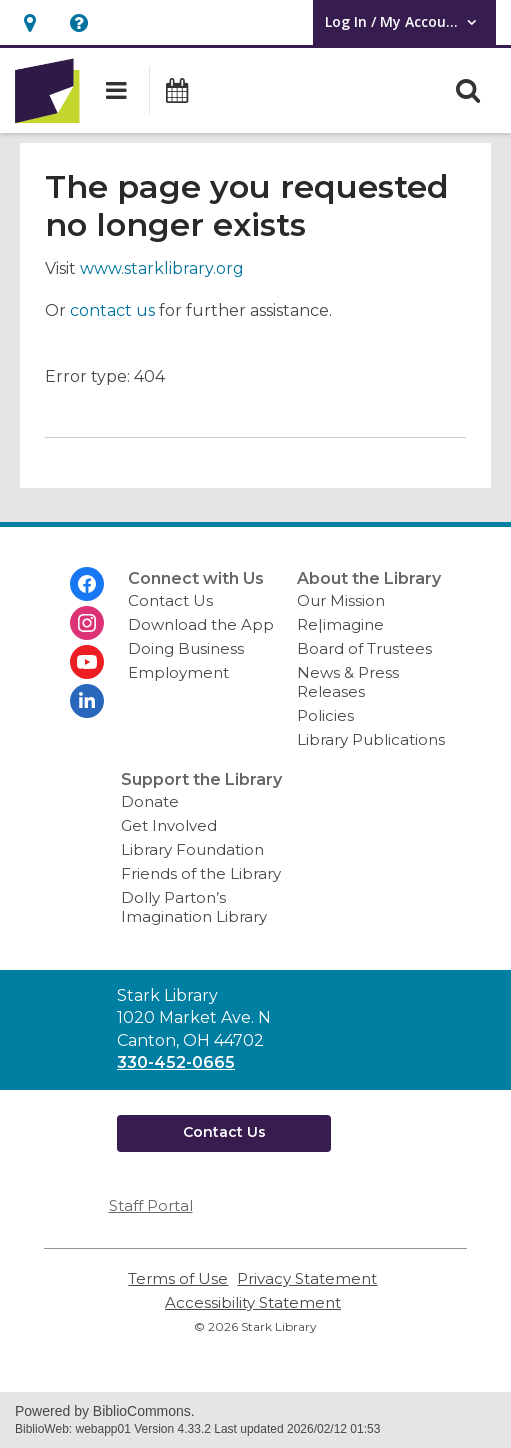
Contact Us (170, 600)
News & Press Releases (348, 682)
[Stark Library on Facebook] (87, 584)
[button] (29, 22)
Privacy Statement (307, 1278)
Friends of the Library (201, 873)
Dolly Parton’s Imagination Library (194, 907)
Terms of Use (178, 1278)
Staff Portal (151, 1205)
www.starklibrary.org (162, 268)
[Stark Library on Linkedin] (87, 701)
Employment (178, 672)
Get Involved (169, 825)
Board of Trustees (364, 648)
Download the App (201, 624)
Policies (325, 715)
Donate (150, 801)
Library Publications (371, 739)
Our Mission (341, 600)
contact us (112, 310)
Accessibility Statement (253, 1302)
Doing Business (186, 648)
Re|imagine (340, 624)
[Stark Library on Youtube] (87, 662)
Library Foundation (192, 849)
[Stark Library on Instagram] (87, 623)
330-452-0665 (176, 1062)
